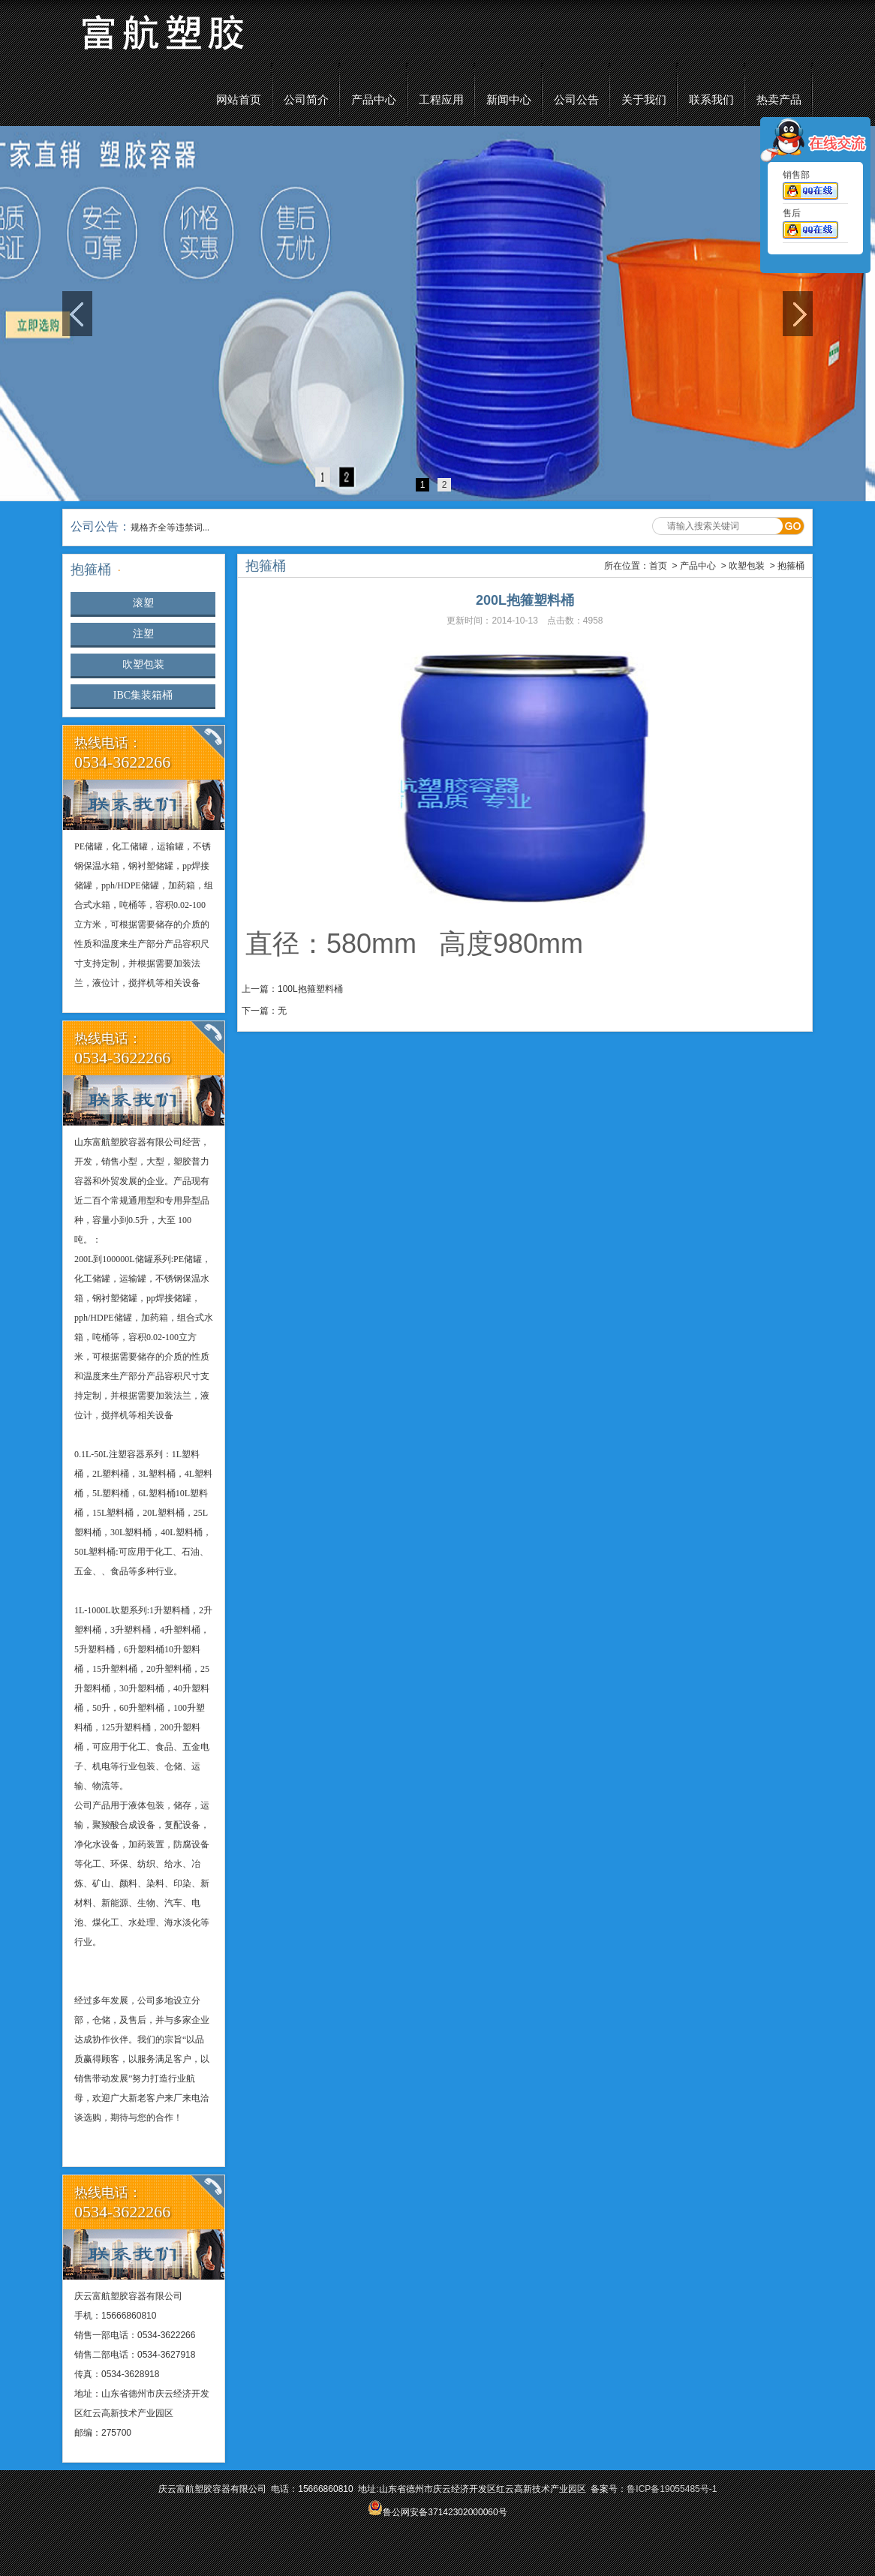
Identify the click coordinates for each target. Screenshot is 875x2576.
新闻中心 (508, 100)
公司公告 (576, 100)
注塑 (143, 633)
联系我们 (711, 100)
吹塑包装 (143, 664)
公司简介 (306, 100)
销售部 (810, 187)
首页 (658, 566)
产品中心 (373, 100)
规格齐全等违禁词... (170, 527)
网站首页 (238, 100)
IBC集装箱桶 (143, 695)
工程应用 (441, 100)
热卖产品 (778, 100)
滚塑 (143, 603)
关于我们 (643, 100)
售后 (810, 226)
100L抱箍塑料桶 (310, 989)
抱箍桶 (790, 566)
